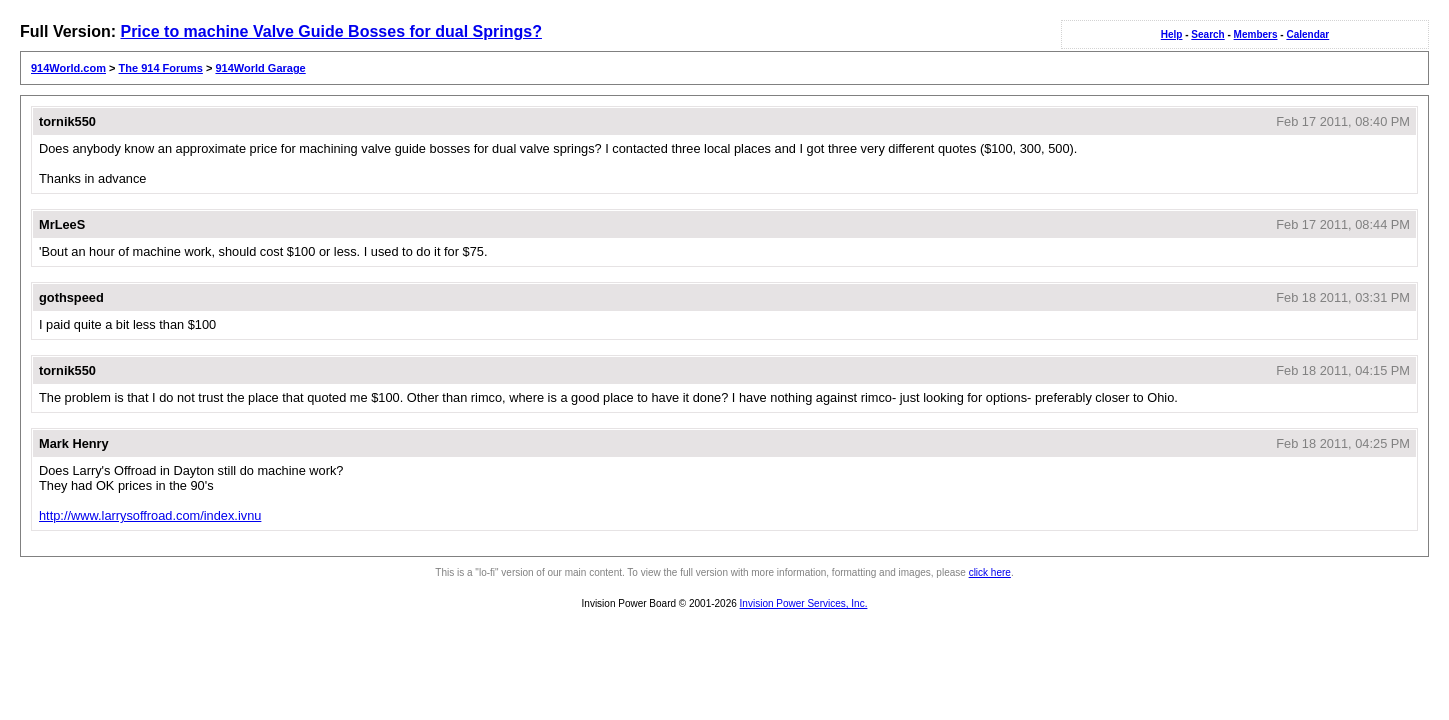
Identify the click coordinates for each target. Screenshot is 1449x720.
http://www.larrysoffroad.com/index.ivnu (150, 515)
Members (1256, 34)
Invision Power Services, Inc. (804, 603)
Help (1172, 34)
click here (990, 572)
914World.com (68, 68)
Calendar (1307, 34)
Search (1207, 34)
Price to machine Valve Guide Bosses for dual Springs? (330, 31)
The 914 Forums (161, 68)
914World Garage (260, 68)
